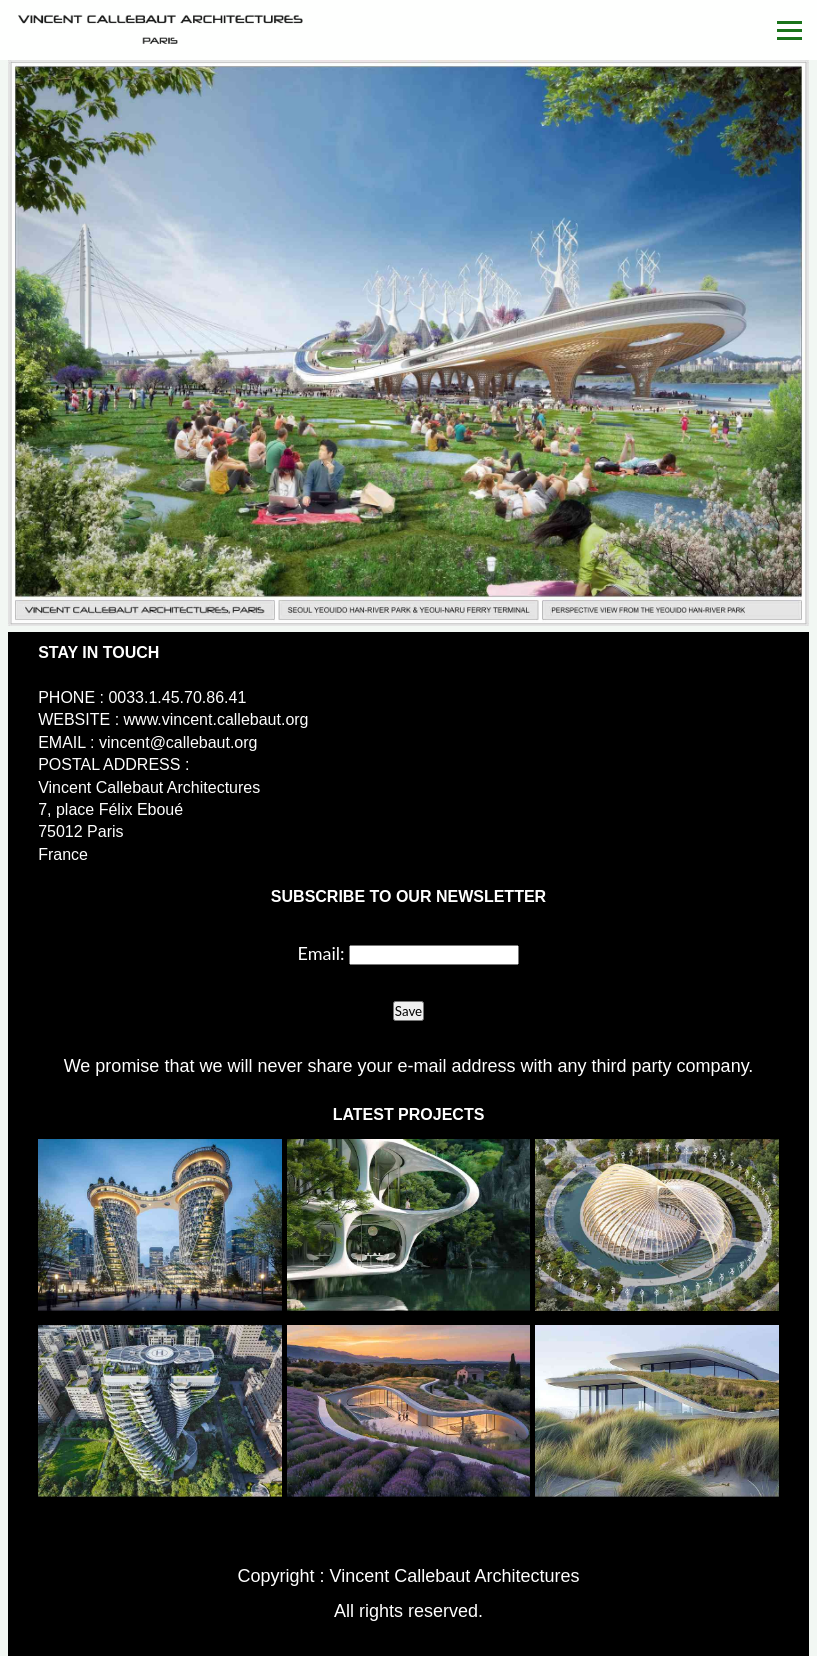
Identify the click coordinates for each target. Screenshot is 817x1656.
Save (408, 1011)
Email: (321, 953)
